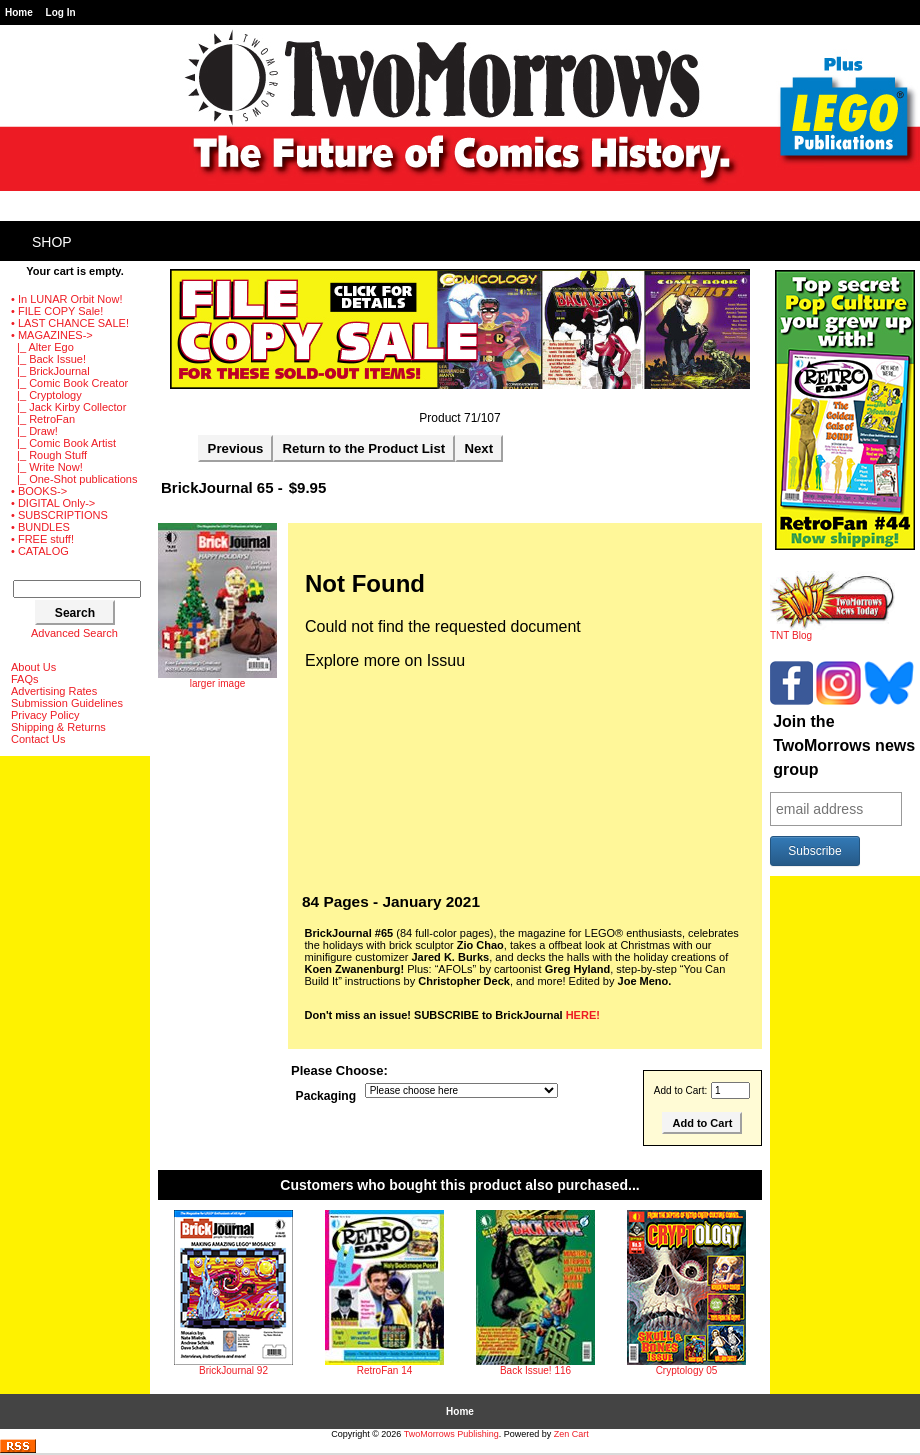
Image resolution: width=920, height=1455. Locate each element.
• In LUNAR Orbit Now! (66, 299)
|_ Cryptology (46, 395)
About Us (33, 667)
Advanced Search (74, 633)
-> (52, 335)
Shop (52, 242)
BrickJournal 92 (233, 1370)
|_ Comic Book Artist (63, 443)
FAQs (25, 679)
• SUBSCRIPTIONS (59, 515)
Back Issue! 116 (535, 1370)
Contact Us (38, 739)
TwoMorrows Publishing (451, 1434)
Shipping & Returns (58, 727)
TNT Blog (832, 631)
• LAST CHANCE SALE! (70, 323)
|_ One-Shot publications (74, 479)
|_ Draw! (34, 431)
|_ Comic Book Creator (69, 383)
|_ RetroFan (43, 419)
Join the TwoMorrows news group (844, 745)
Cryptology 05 (687, 1370)
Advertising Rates (54, 691)
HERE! (583, 1015)
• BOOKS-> (39, 491)
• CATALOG (40, 551)
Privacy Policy (45, 715)
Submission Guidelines (67, 703)
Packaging (326, 1097)
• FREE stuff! (42, 539)
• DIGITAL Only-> (53, 503)
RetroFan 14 (385, 1370)
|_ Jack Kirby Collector (68, 407)
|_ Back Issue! (48, 359)
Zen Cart (571, 1434)
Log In (61, 12)
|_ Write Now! (47, 467)
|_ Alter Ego (42, 347)
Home (19, 12)
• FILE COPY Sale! (57, 311)
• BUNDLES (40, 527)
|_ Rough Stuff (49, 455)
